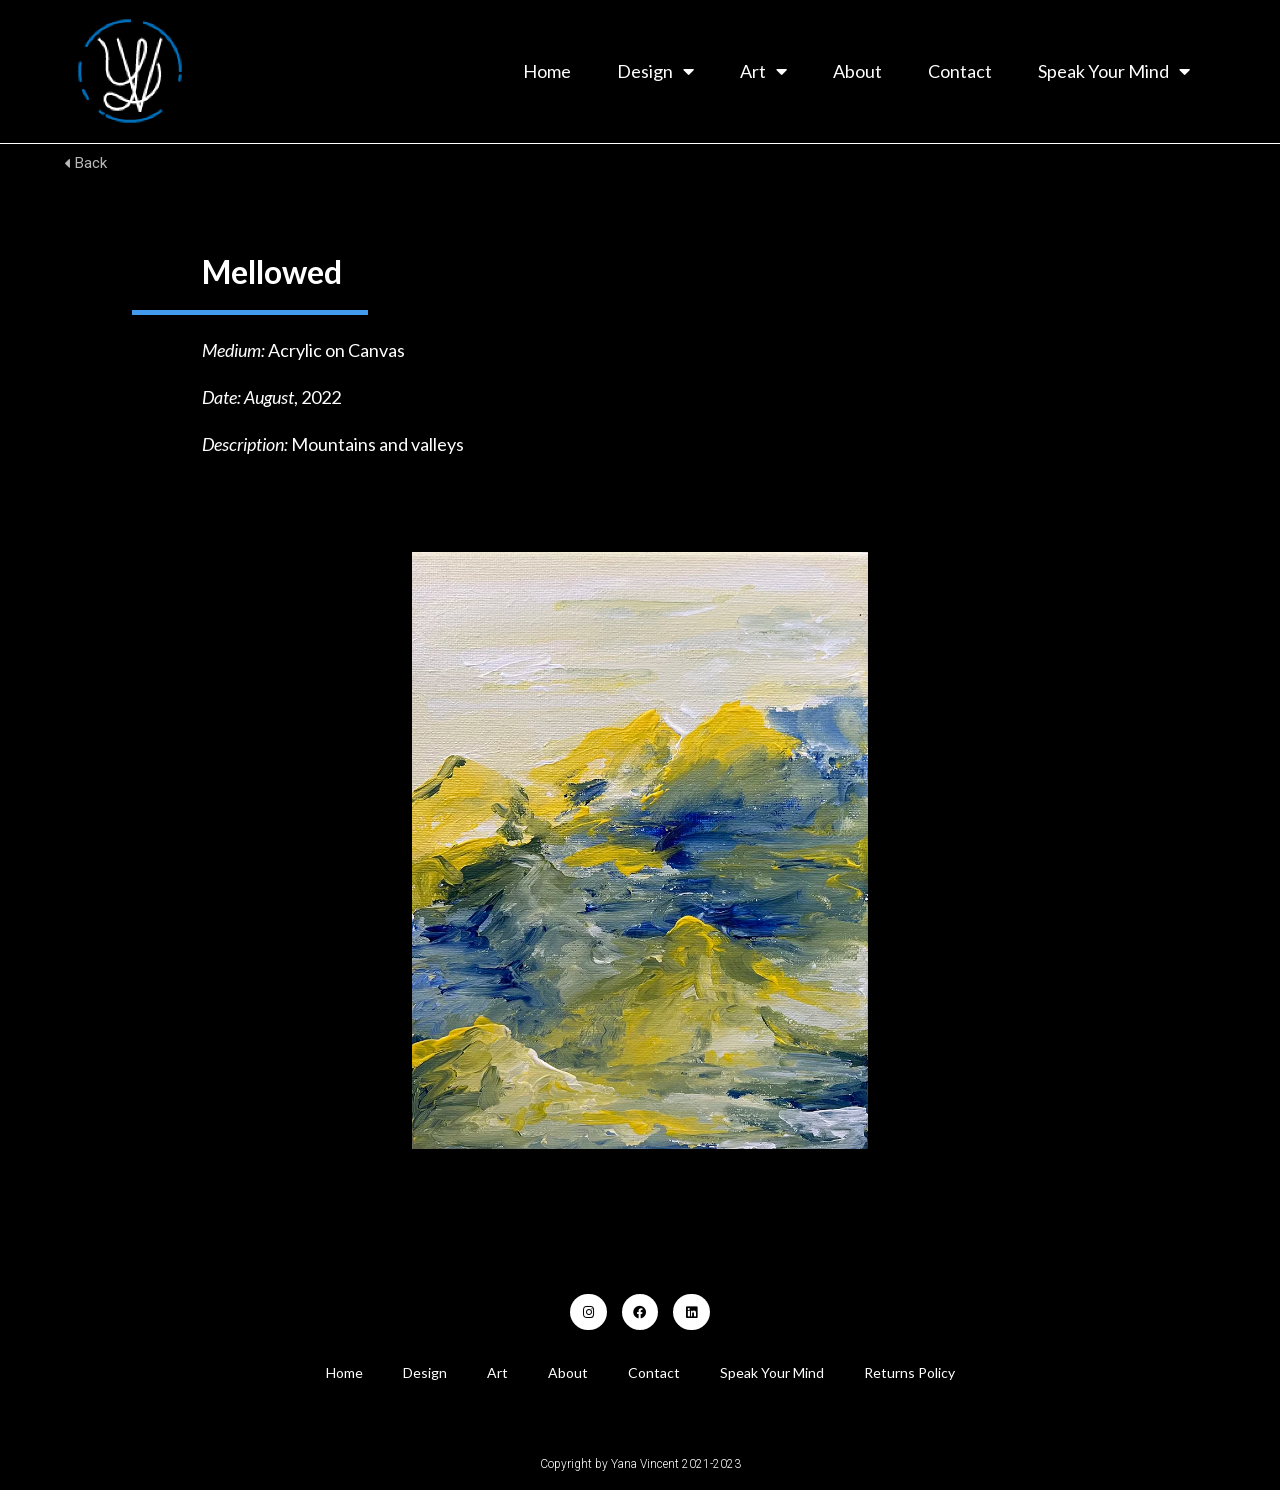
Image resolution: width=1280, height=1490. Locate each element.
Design (655, 71)
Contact (960, 71)
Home (547, 71)
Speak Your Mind (1114, 71)
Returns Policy (909, 1372)
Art (763, 71)
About (857, 71)
